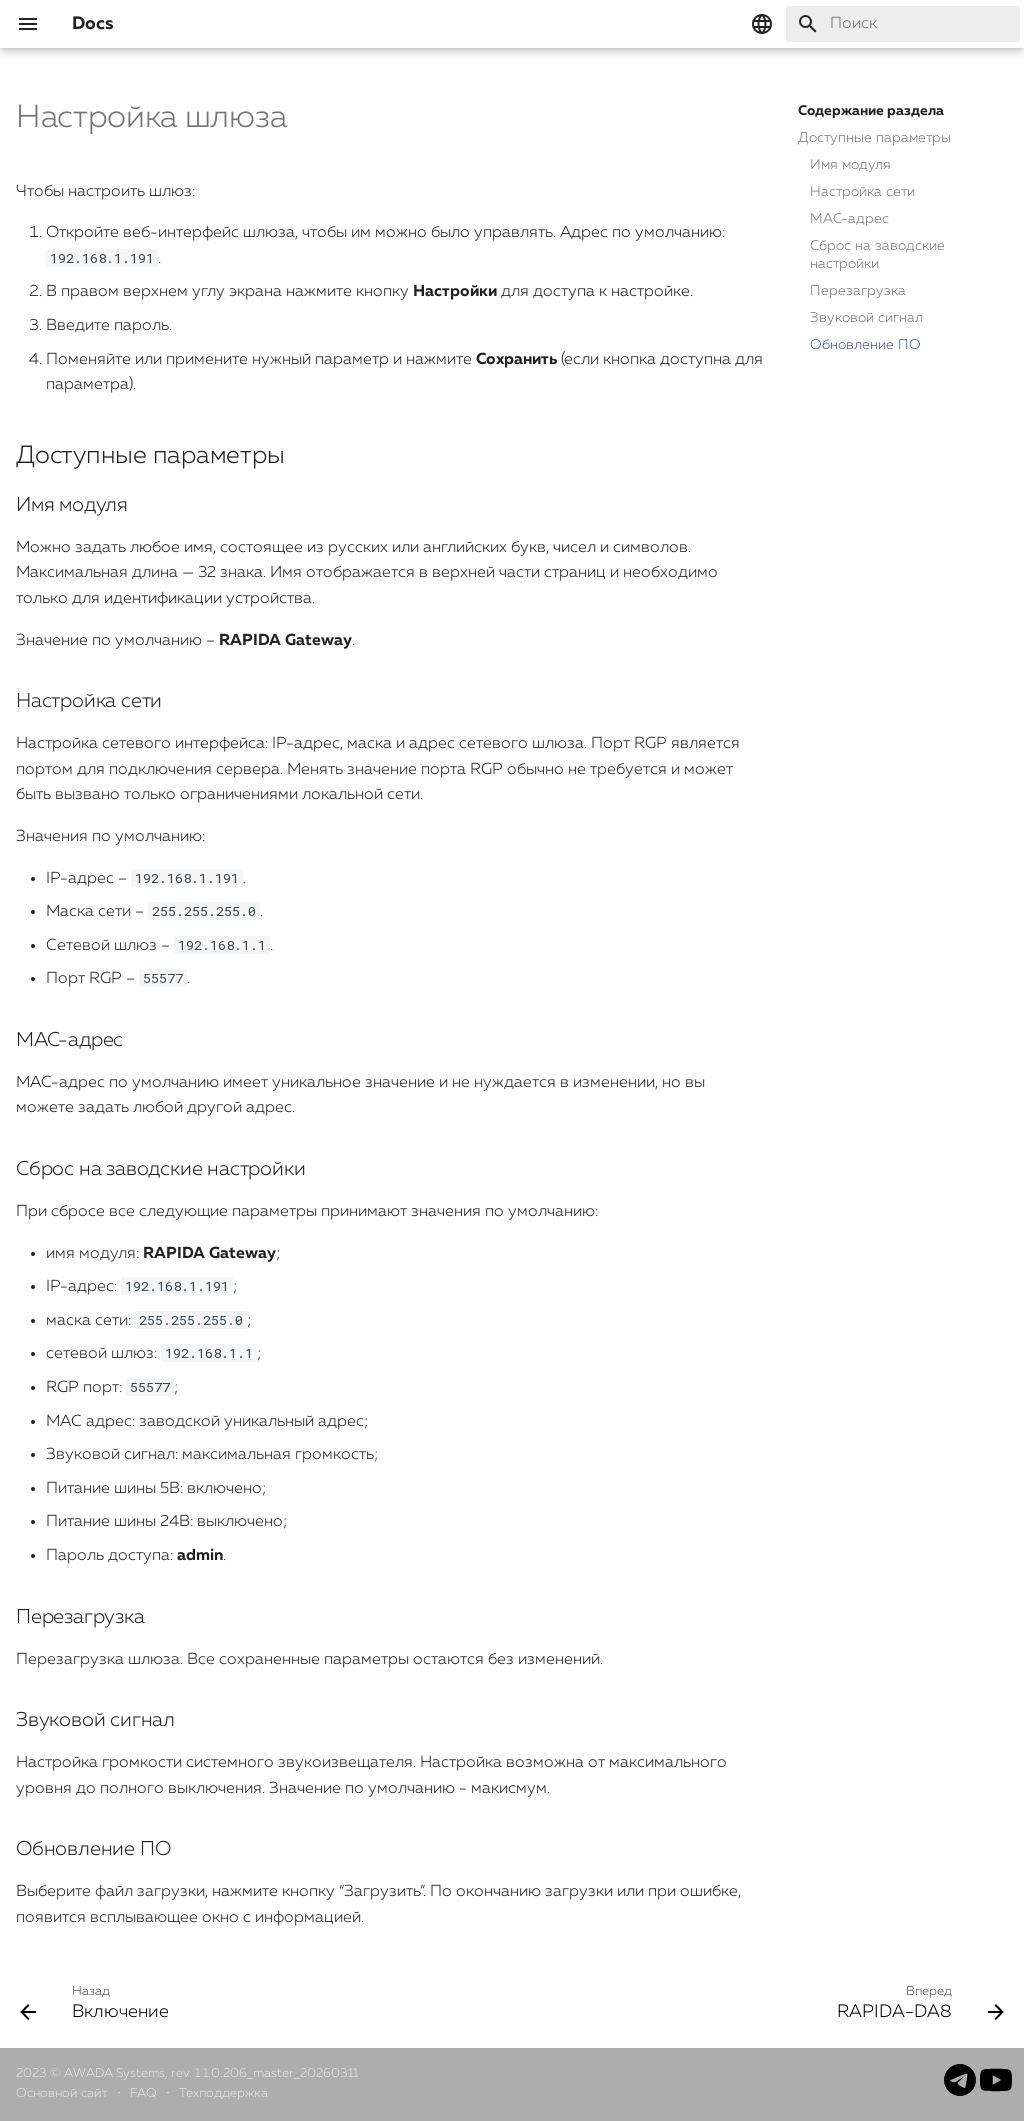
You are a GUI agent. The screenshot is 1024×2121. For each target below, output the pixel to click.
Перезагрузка (858, 291)
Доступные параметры (874, 138)
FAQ (145, 2093)
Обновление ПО (865, 345)
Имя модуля (850, 165)
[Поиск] (903, 24)
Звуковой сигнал (866, 318)
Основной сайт (63, 2093)
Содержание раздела (871, 111)
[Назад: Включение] (99, 2002)
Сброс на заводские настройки (877, 255)
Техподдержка (223, 2093)
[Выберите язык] (762, 24)
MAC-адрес (849, 219)
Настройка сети (862, 192)
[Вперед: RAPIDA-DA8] (915, 2002)
